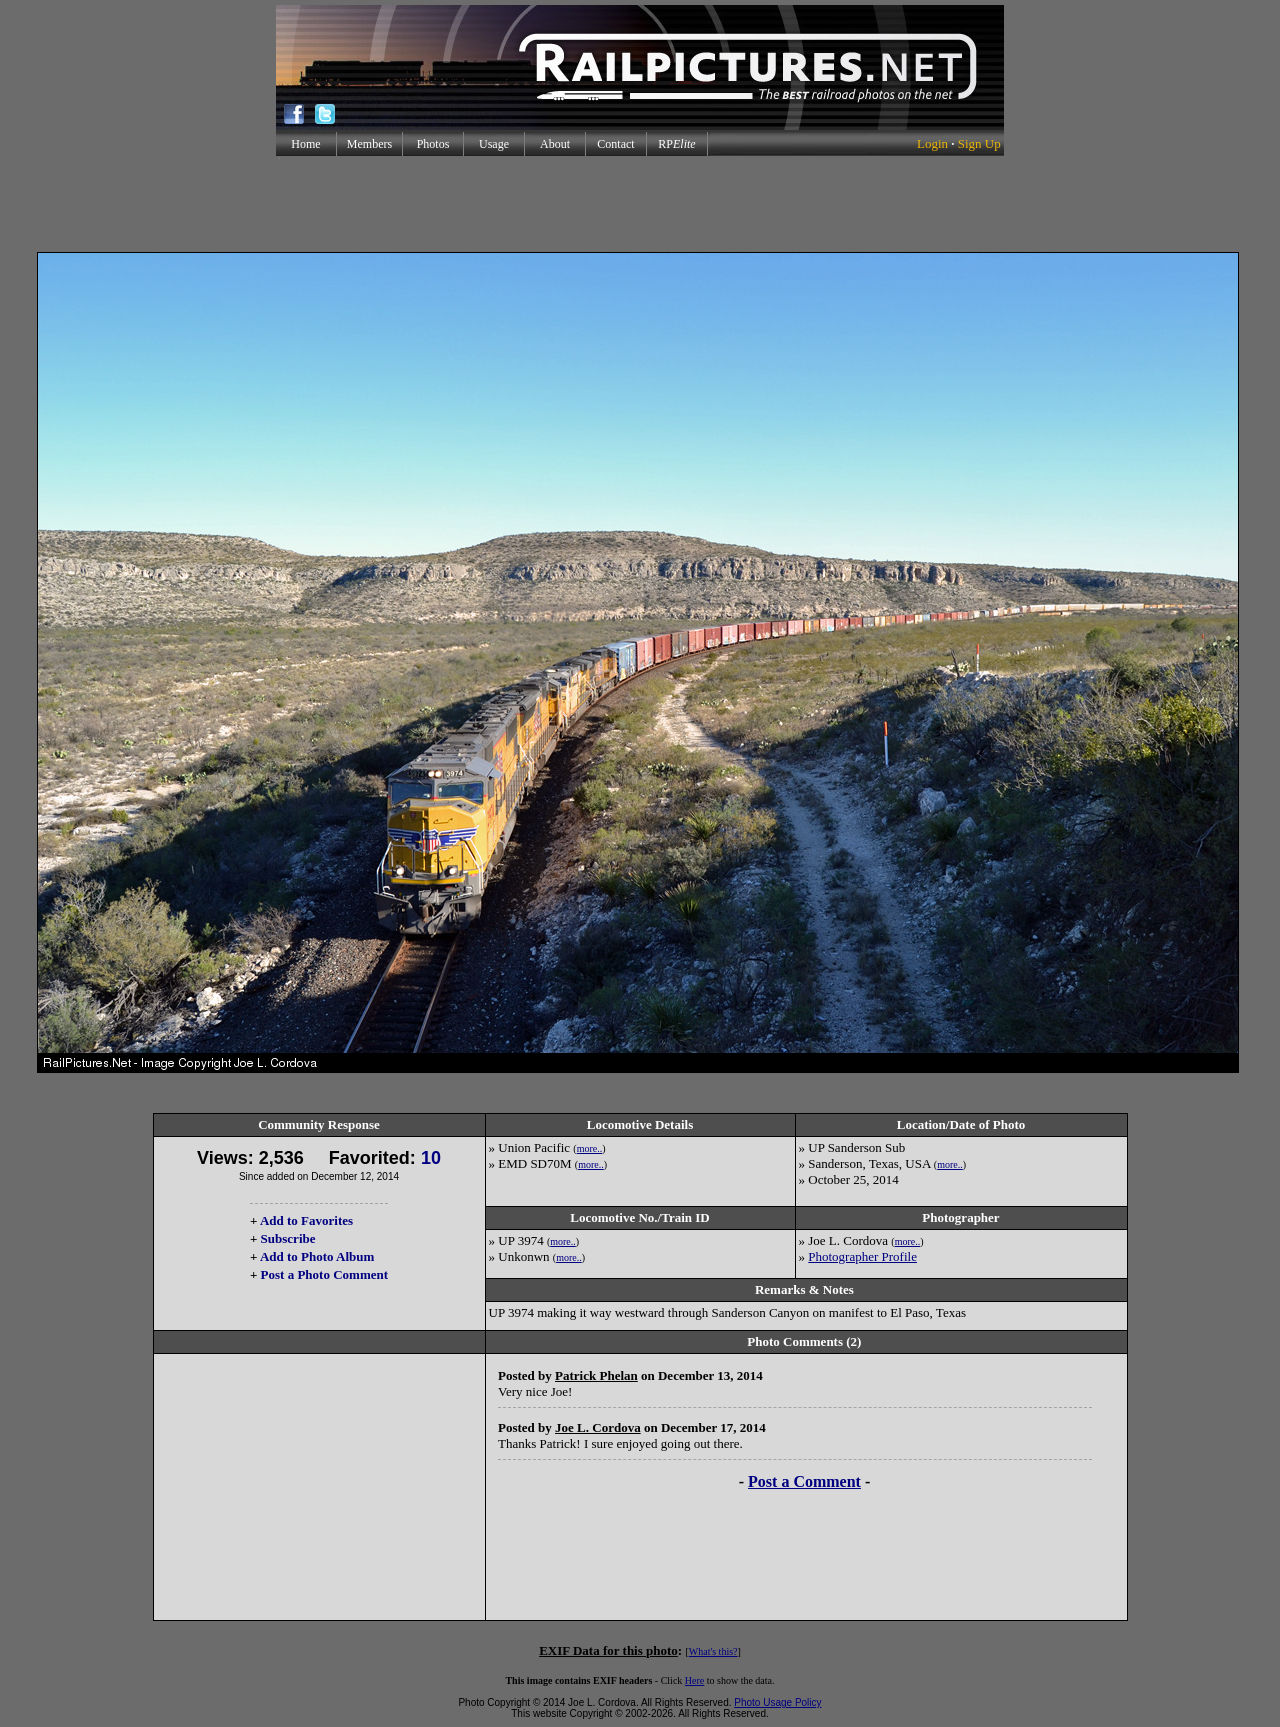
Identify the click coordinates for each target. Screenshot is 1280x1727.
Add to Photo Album (317, 1256)
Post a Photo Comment (324, 1274)
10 (431, 1158)
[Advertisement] (640, 204)
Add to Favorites (306, 1220)
